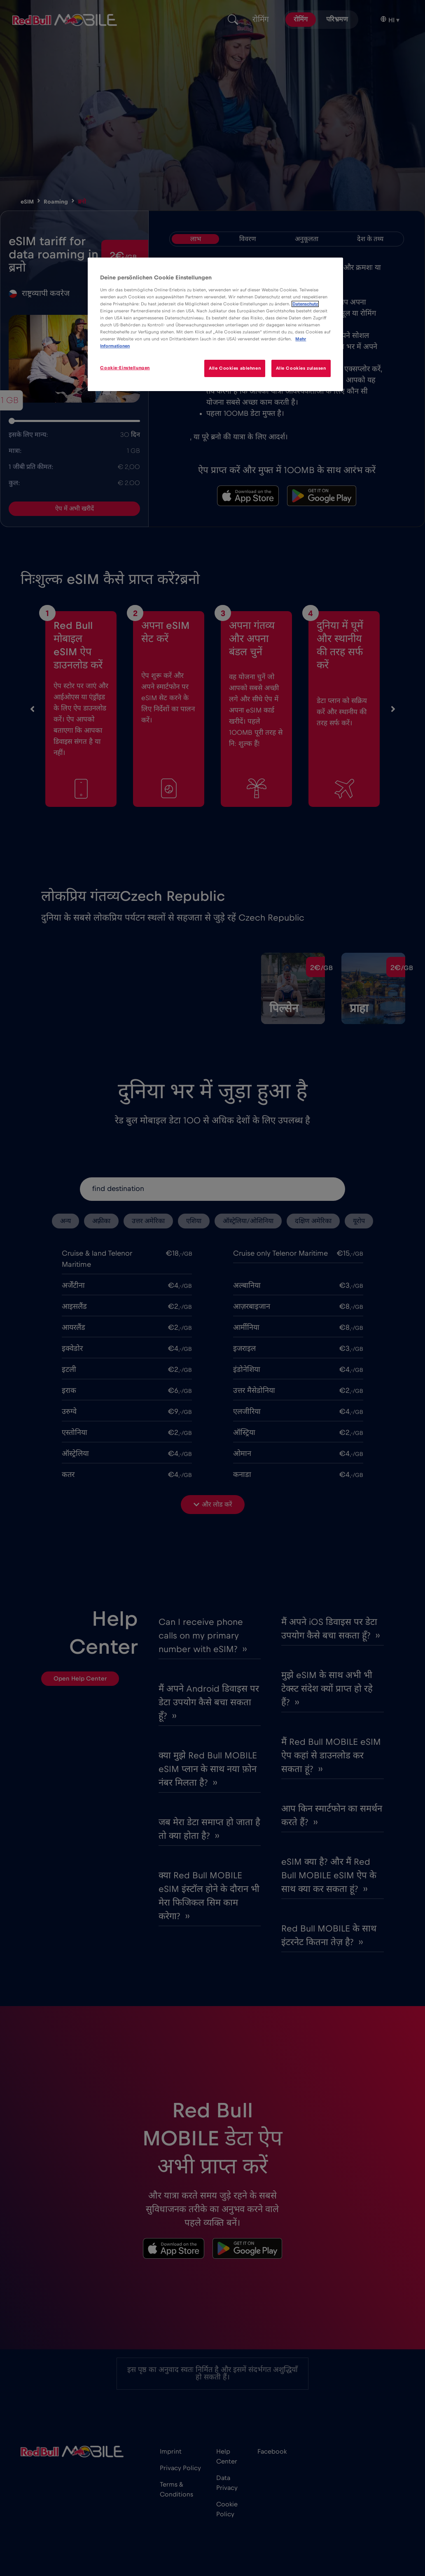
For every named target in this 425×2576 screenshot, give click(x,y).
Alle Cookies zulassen (301, 368)
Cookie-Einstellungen (124, 368)
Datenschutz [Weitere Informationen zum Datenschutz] (305, 304)
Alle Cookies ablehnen (234, 368)
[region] (215, 324)
